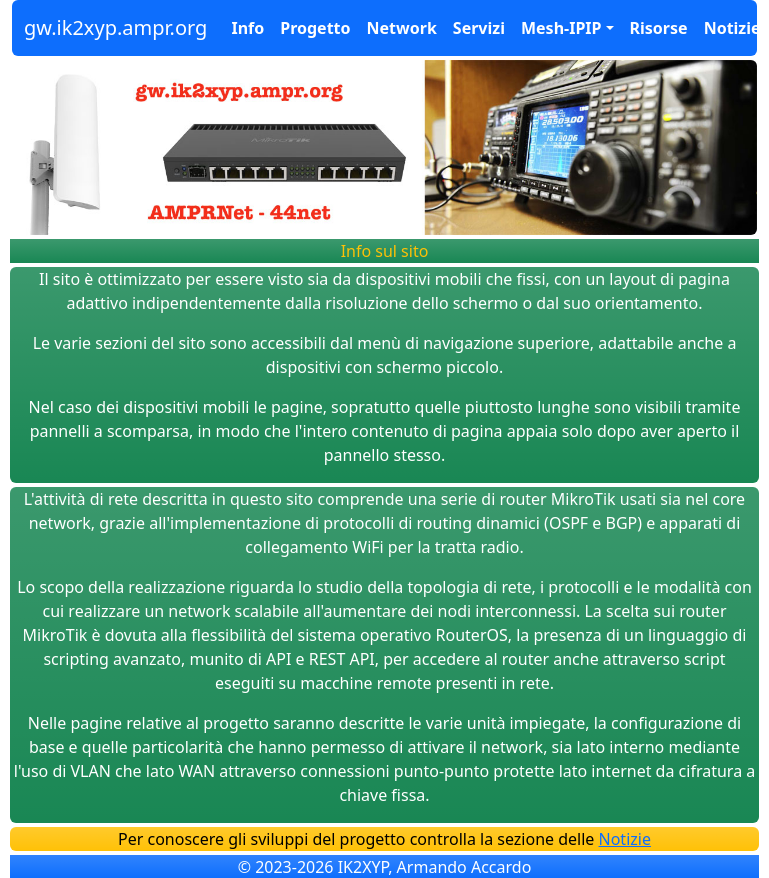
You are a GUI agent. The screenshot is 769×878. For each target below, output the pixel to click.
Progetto (315, 28)
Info (247, 28)
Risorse (659, 28)
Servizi (479, 28)
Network (402, 28)
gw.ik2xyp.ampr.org (115, 27)
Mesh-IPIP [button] (561, 28)
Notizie (732, 28)
